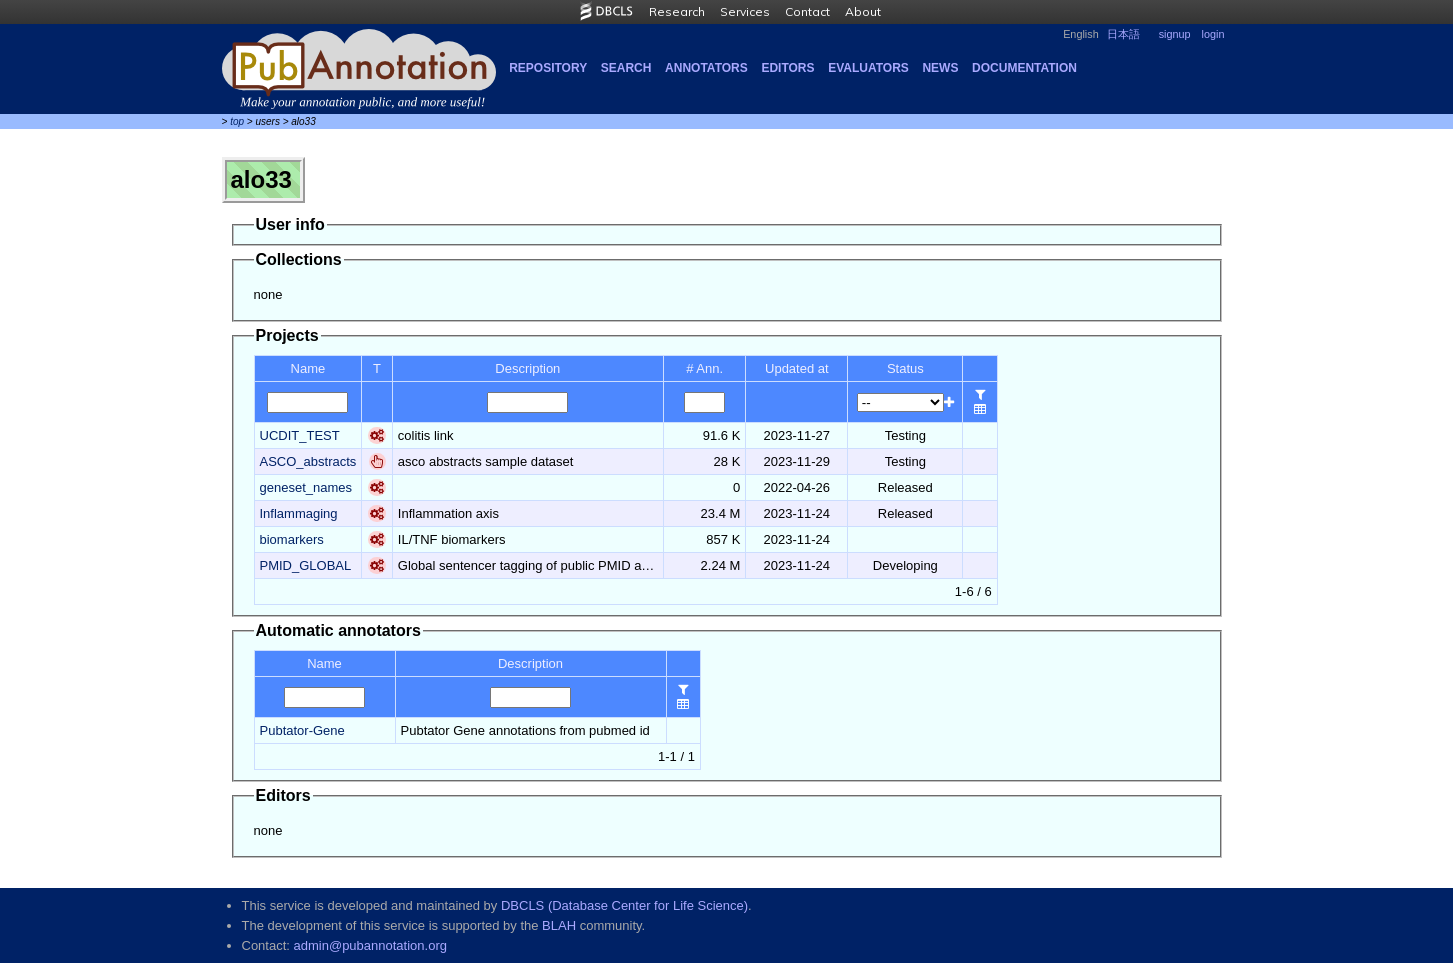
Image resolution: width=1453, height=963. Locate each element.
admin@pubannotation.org (370, 945)
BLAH (559, 925)
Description (527, 368)
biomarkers (292, 539)
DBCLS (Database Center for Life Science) (624, 905)
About (863, 11)
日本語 (1123, 34)
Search (626, 68)
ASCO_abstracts (308, 461)
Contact (807, 11)
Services (745, 11)
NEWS (940, 68)
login (1213, 34)
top (237, 121)
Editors (787, 68)
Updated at (797, 368)
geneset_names (306, 487)
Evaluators (868, 68)
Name (308, 368)
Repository (548, 68)
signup (1175, 34)
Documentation (1024, 68)
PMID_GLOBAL (306, 565)
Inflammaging (299, 513)
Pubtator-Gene (302, 730)
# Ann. (704, 368)
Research (677, 11)
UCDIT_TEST (300, 435)
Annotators (706, 68)
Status (905, 368)
